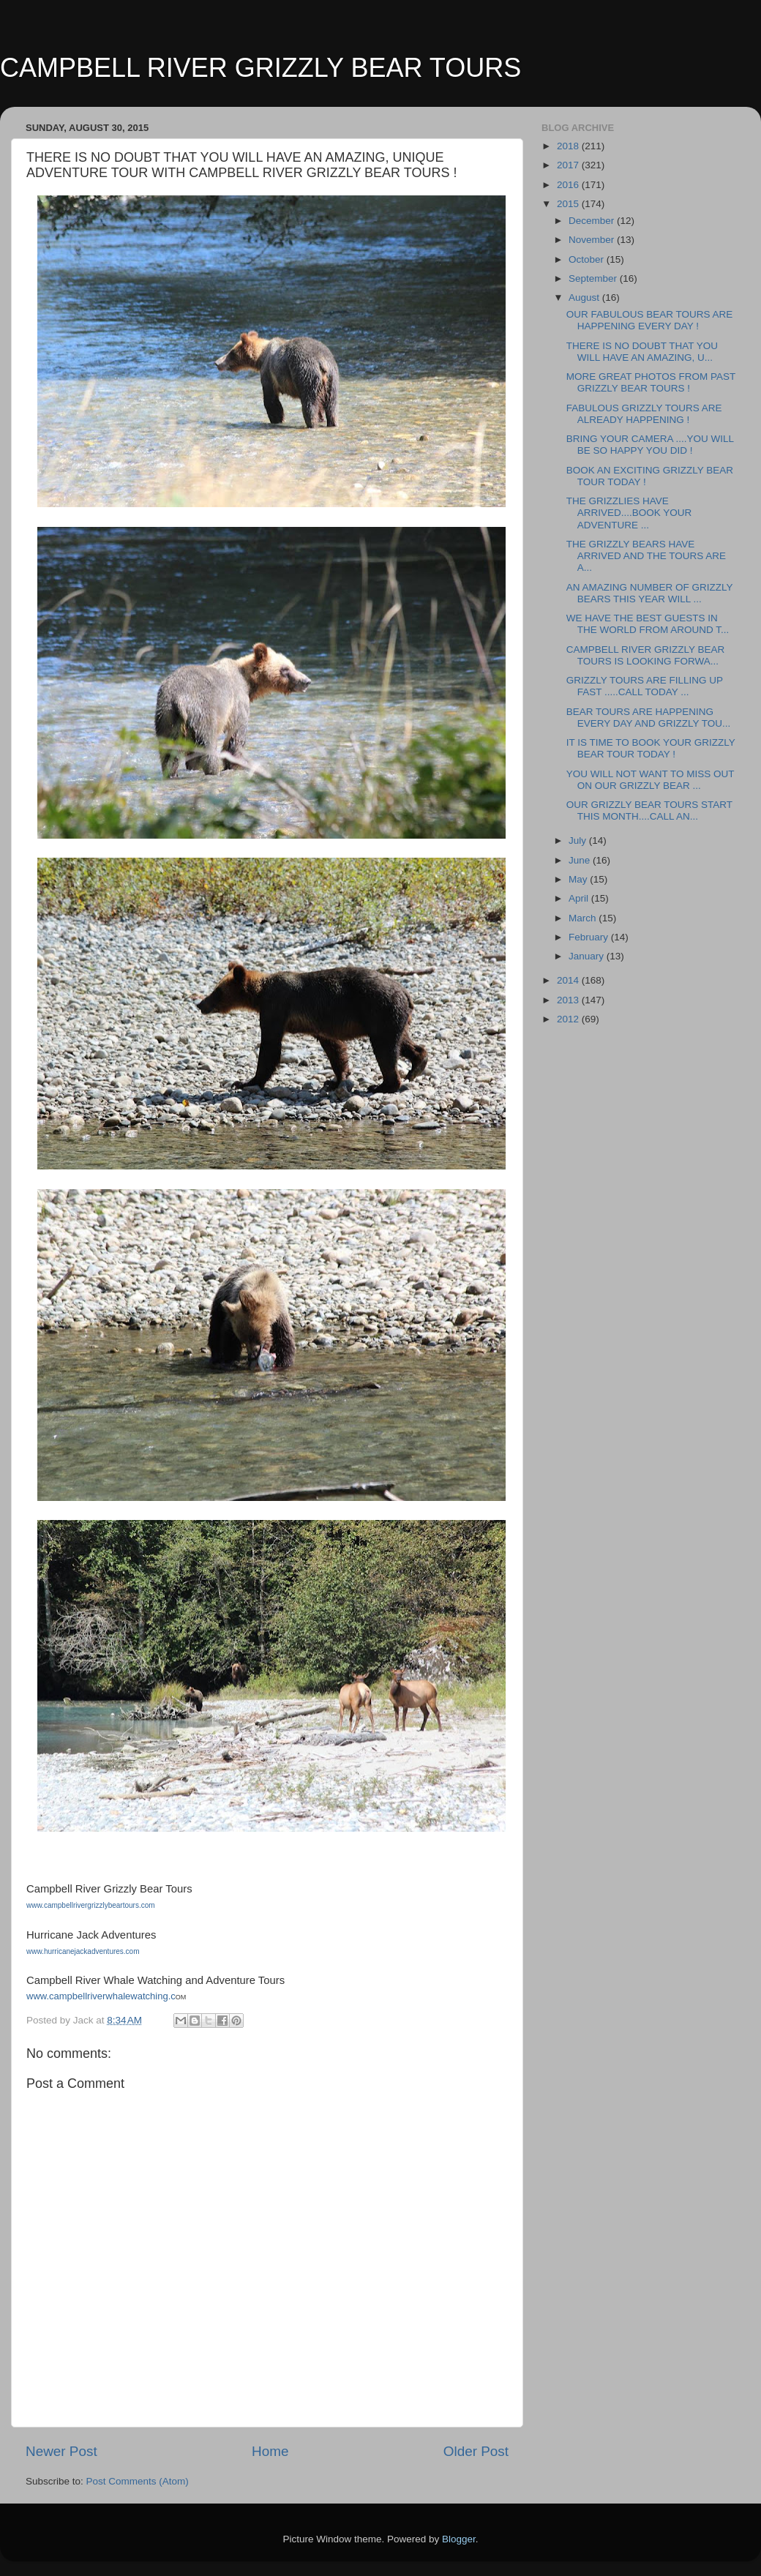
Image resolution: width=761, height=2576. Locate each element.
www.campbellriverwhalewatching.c (101, 1996)
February (590, 937)
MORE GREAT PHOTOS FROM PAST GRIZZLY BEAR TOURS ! (650, 382)
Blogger (459, 2539)
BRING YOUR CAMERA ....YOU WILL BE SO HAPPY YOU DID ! (650, 444)
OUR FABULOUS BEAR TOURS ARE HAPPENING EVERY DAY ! (649, 320)
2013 (569, 1000)
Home (270, 2451)
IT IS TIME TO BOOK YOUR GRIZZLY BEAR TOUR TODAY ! (650, 748)
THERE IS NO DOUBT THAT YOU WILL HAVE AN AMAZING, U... (642, 351)
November (593, 239)
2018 (569, 146)
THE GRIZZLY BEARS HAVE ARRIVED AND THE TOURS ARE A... (646, 556)
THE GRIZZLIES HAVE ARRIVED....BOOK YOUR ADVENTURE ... (629, 512)
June (581, 860)
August (585, 297)
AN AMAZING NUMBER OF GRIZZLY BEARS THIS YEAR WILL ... (649, 593)
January (588, 956)
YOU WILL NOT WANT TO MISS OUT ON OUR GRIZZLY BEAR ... (650, 779)
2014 (569, 980)
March (584, 918)
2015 (569, 203)
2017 (569, 165)
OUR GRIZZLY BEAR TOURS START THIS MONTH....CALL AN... (649, 810)
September (594, 278)
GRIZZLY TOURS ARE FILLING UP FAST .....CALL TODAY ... (644, 686)
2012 (569, 1019)
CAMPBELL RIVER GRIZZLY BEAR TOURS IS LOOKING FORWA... (645, 655)
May (579, 879)
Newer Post (61, 2451)
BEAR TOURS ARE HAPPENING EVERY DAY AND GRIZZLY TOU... (648, 717)
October (588, 259)
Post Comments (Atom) (137, 2481)
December (593, 220)
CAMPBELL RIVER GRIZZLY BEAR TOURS (260, 68)
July (579, 840)
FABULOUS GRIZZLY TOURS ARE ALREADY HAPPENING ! (644, 413)
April (580, 898)
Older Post (476, 2451)
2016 (569, 184)
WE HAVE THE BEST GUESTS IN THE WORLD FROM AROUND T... (648, 624)
